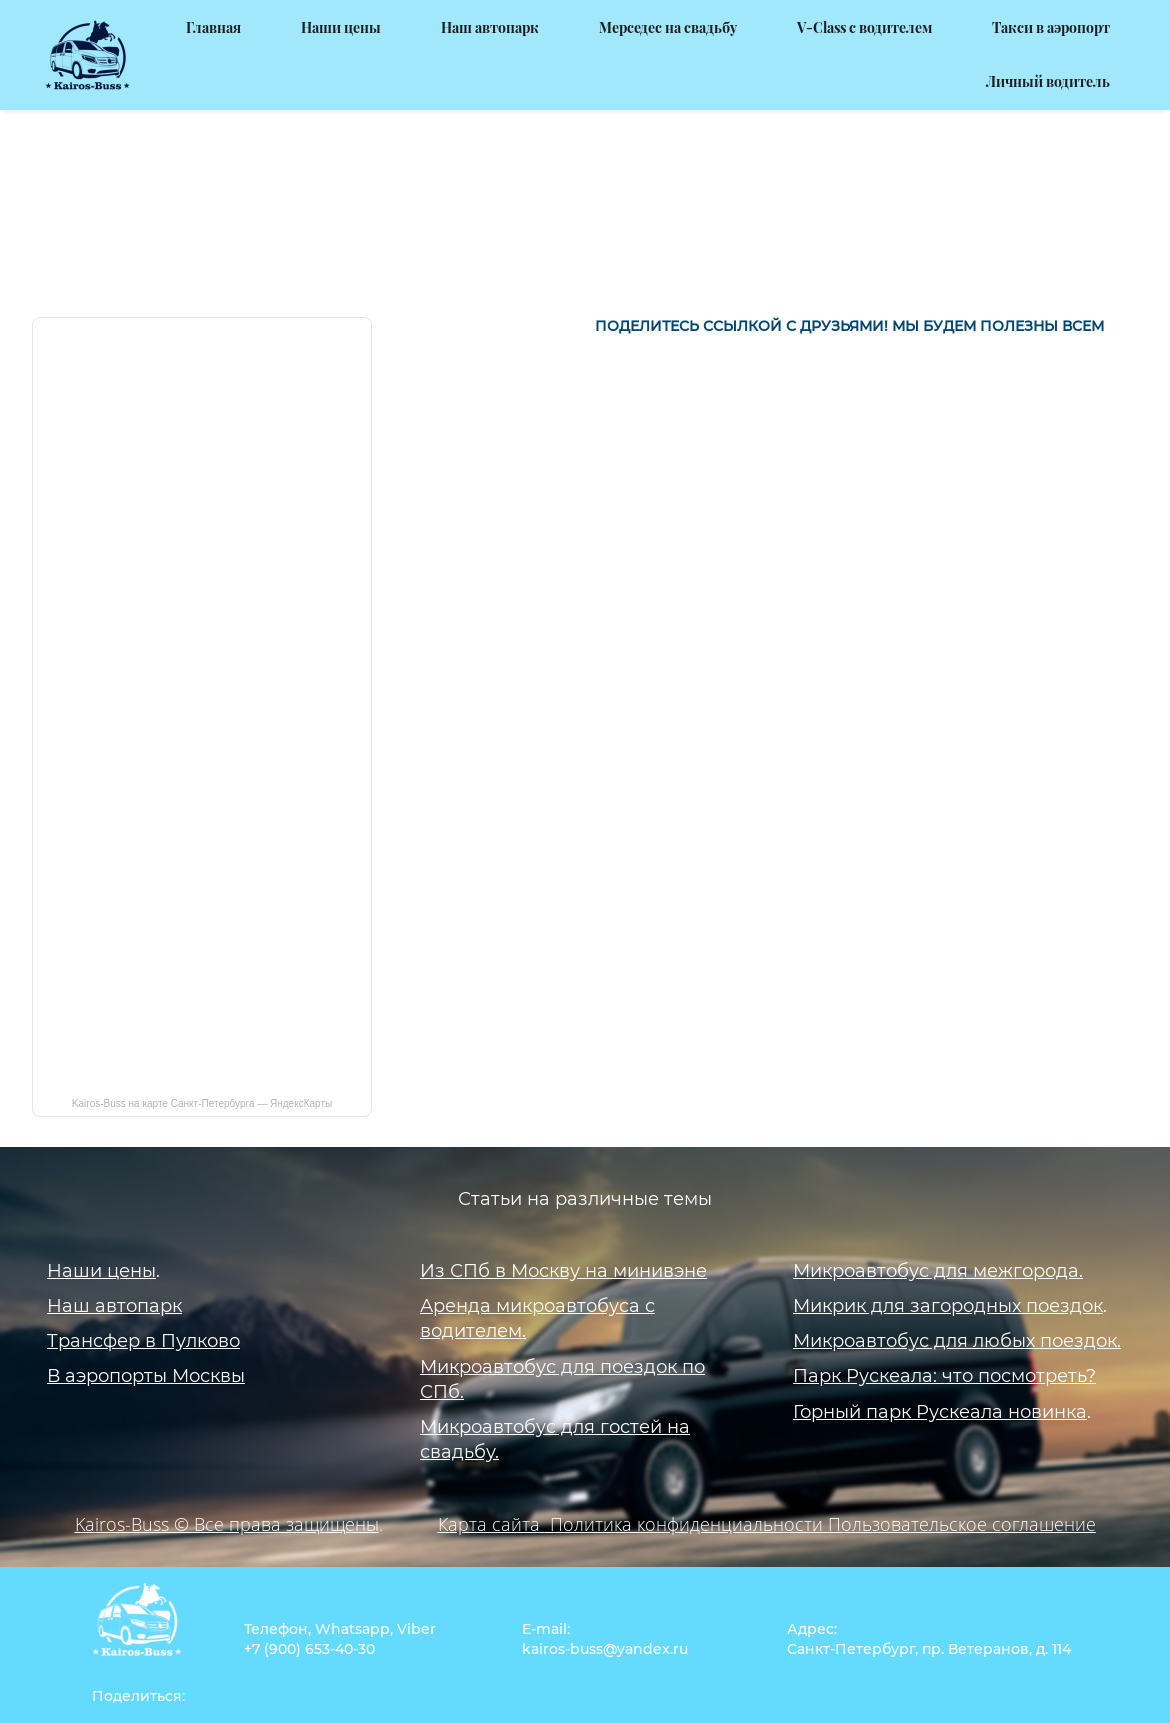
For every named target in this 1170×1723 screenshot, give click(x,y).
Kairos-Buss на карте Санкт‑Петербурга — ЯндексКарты (202, 1076)
